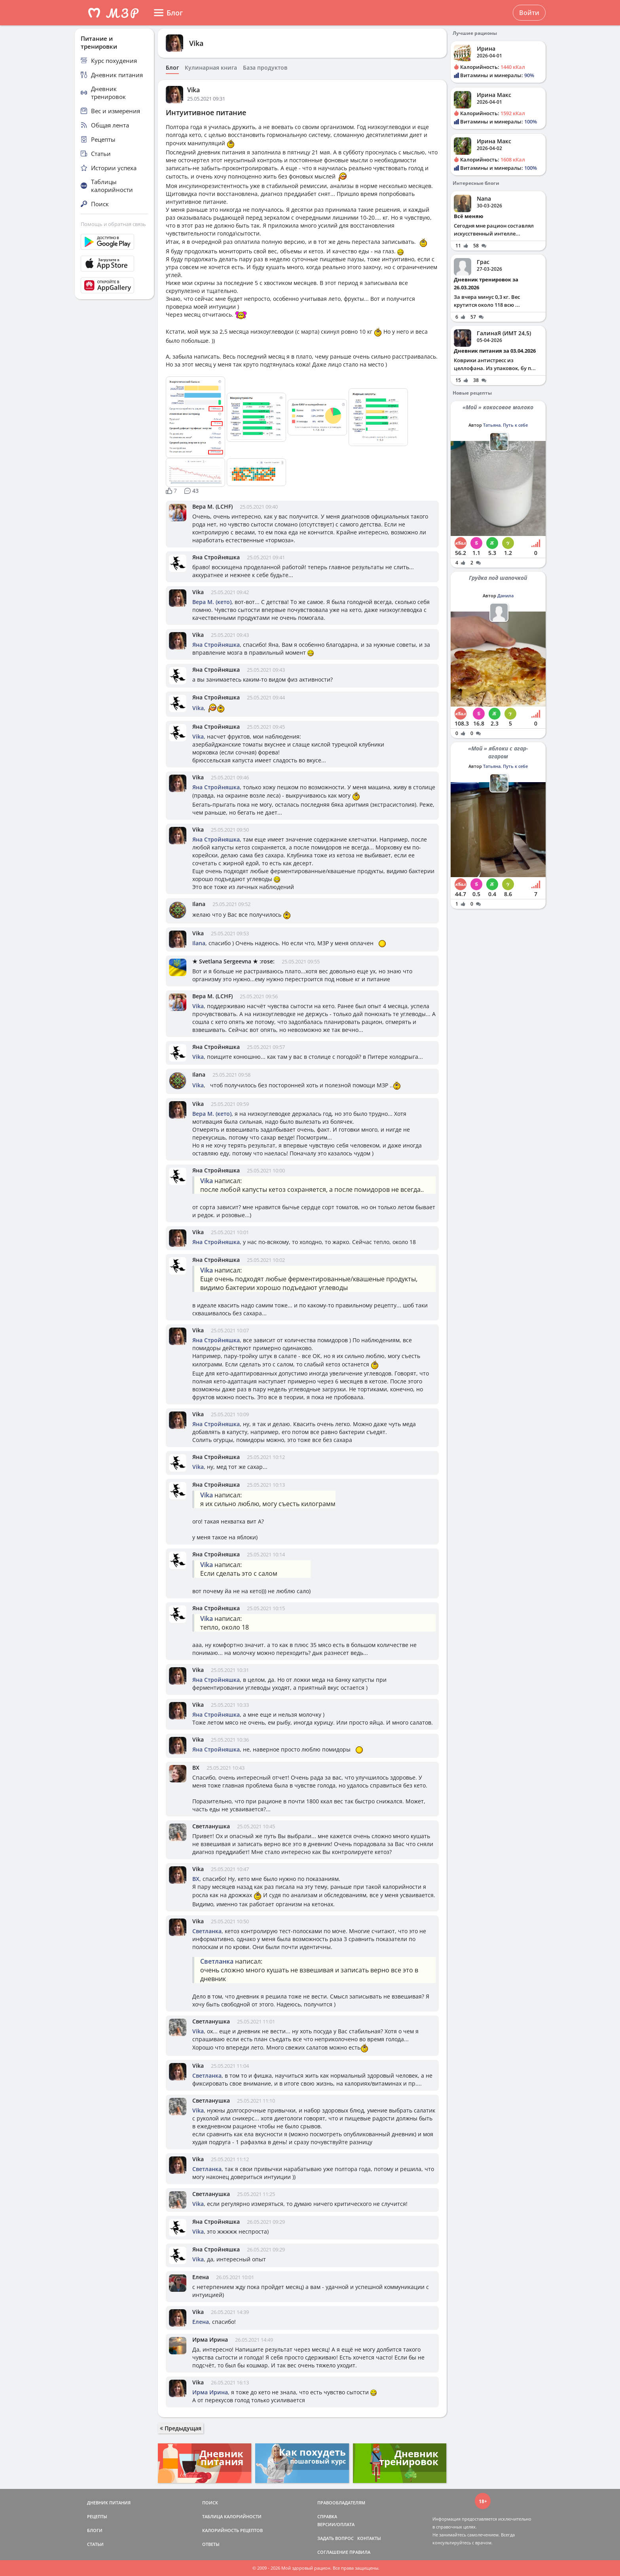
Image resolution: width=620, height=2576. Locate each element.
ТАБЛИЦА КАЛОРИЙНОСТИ (232, 2516)
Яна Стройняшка (216, 557)
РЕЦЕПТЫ (97, 2516)
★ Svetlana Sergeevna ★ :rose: (233, 961)
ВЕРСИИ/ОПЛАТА (336, 2524)
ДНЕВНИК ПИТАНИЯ (109, 2503)
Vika (196, 43)
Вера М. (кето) (211, 602)
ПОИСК (210, 2503)
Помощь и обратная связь (113, 224)
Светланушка (211, 1826)
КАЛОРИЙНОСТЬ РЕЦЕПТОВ (232, 2530)
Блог (172, 67)
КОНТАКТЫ (369, 2538)
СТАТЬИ (95, 2544)
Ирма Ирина (210, 2339)
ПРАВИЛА (359, 2552)
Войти (529, 12)
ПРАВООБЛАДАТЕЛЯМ (341, 2503)
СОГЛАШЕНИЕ (332, 2552)
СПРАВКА (327, 2516)
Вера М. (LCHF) (212, 506)
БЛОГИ (94, 2530)
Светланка (207, 1931)
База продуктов (265, 67)
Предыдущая (180, 2428)
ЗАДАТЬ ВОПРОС (335, 2538)
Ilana (198, 904)
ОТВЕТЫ (211, 2544)
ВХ (195, 1767)
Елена (200, 2277)
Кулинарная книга (211, 67)
